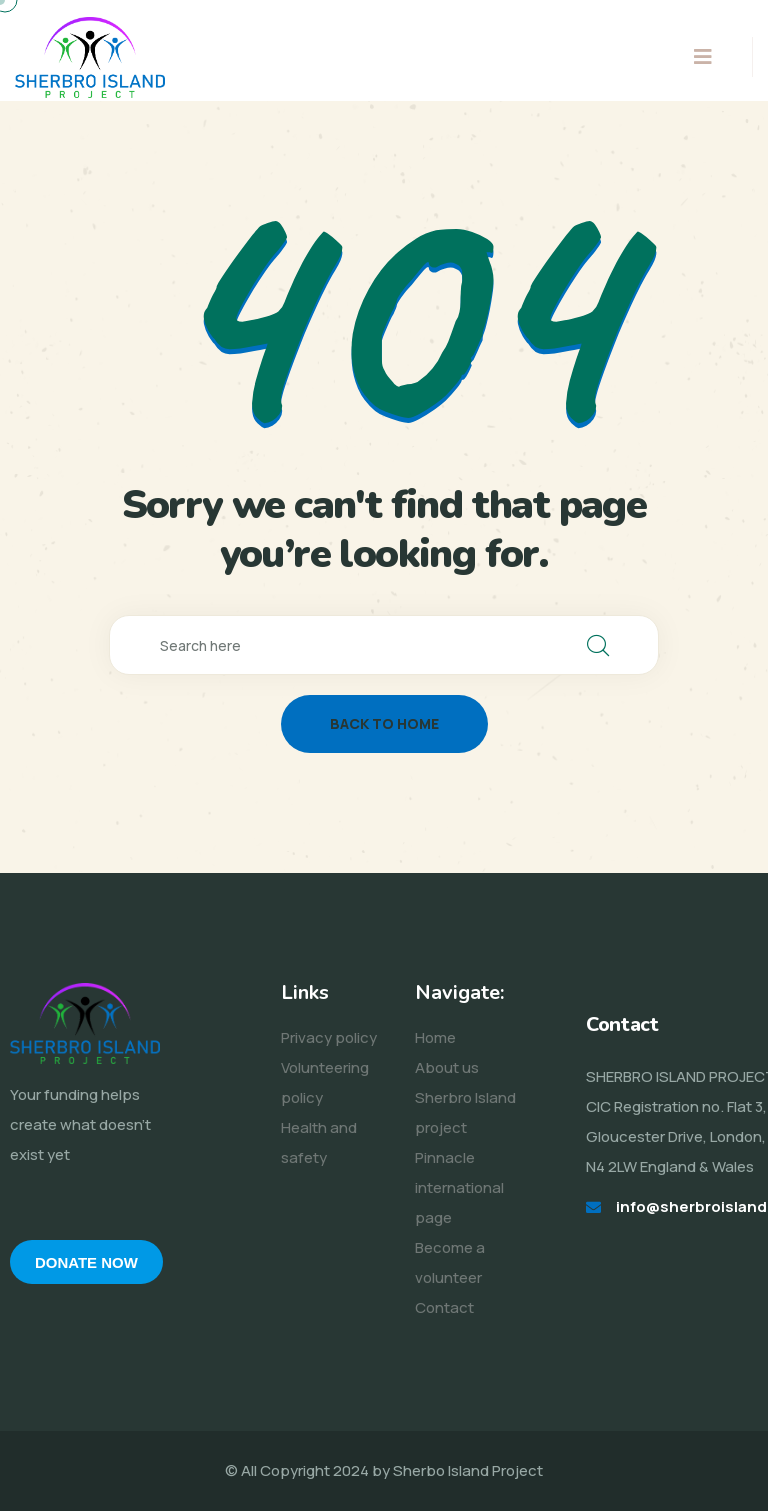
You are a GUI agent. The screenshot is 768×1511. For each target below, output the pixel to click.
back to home (384, 723)
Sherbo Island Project (468, 1470)
